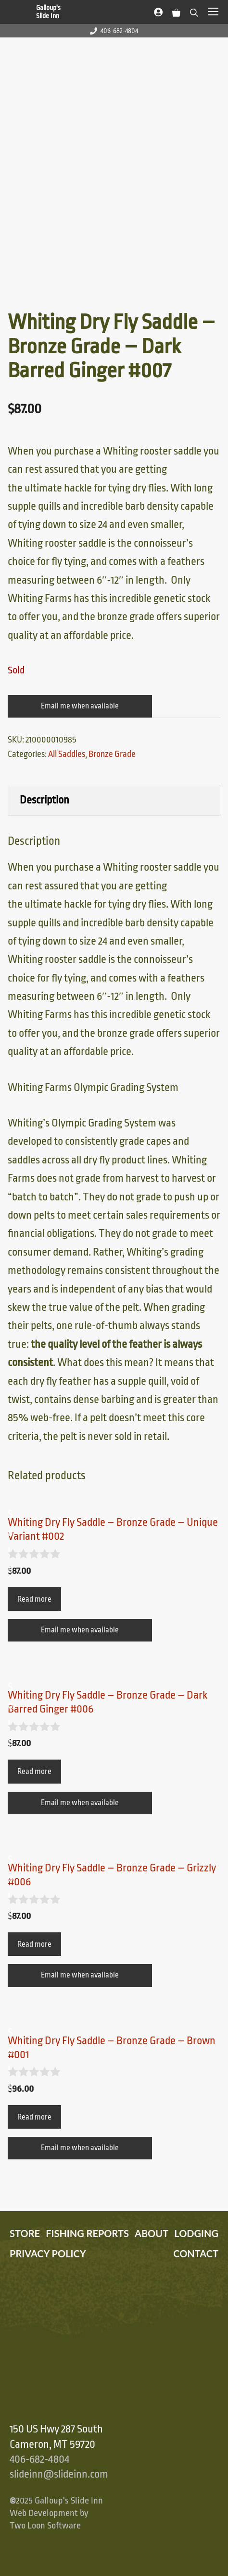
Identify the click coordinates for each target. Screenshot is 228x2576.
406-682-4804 (119, 31)
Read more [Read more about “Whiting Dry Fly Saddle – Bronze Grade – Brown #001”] (34, 2117)
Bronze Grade (112, 754)
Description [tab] (44, 800)
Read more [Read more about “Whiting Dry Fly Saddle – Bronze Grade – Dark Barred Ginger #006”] (34, 1771)
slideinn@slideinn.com (59, 2474)
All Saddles (66, 754)
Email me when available (80, 706)
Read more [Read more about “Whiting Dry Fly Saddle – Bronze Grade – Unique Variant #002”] (34, 1599)
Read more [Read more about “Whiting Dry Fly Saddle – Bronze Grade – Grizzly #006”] (34, 1944)
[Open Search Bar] (194, 11)
